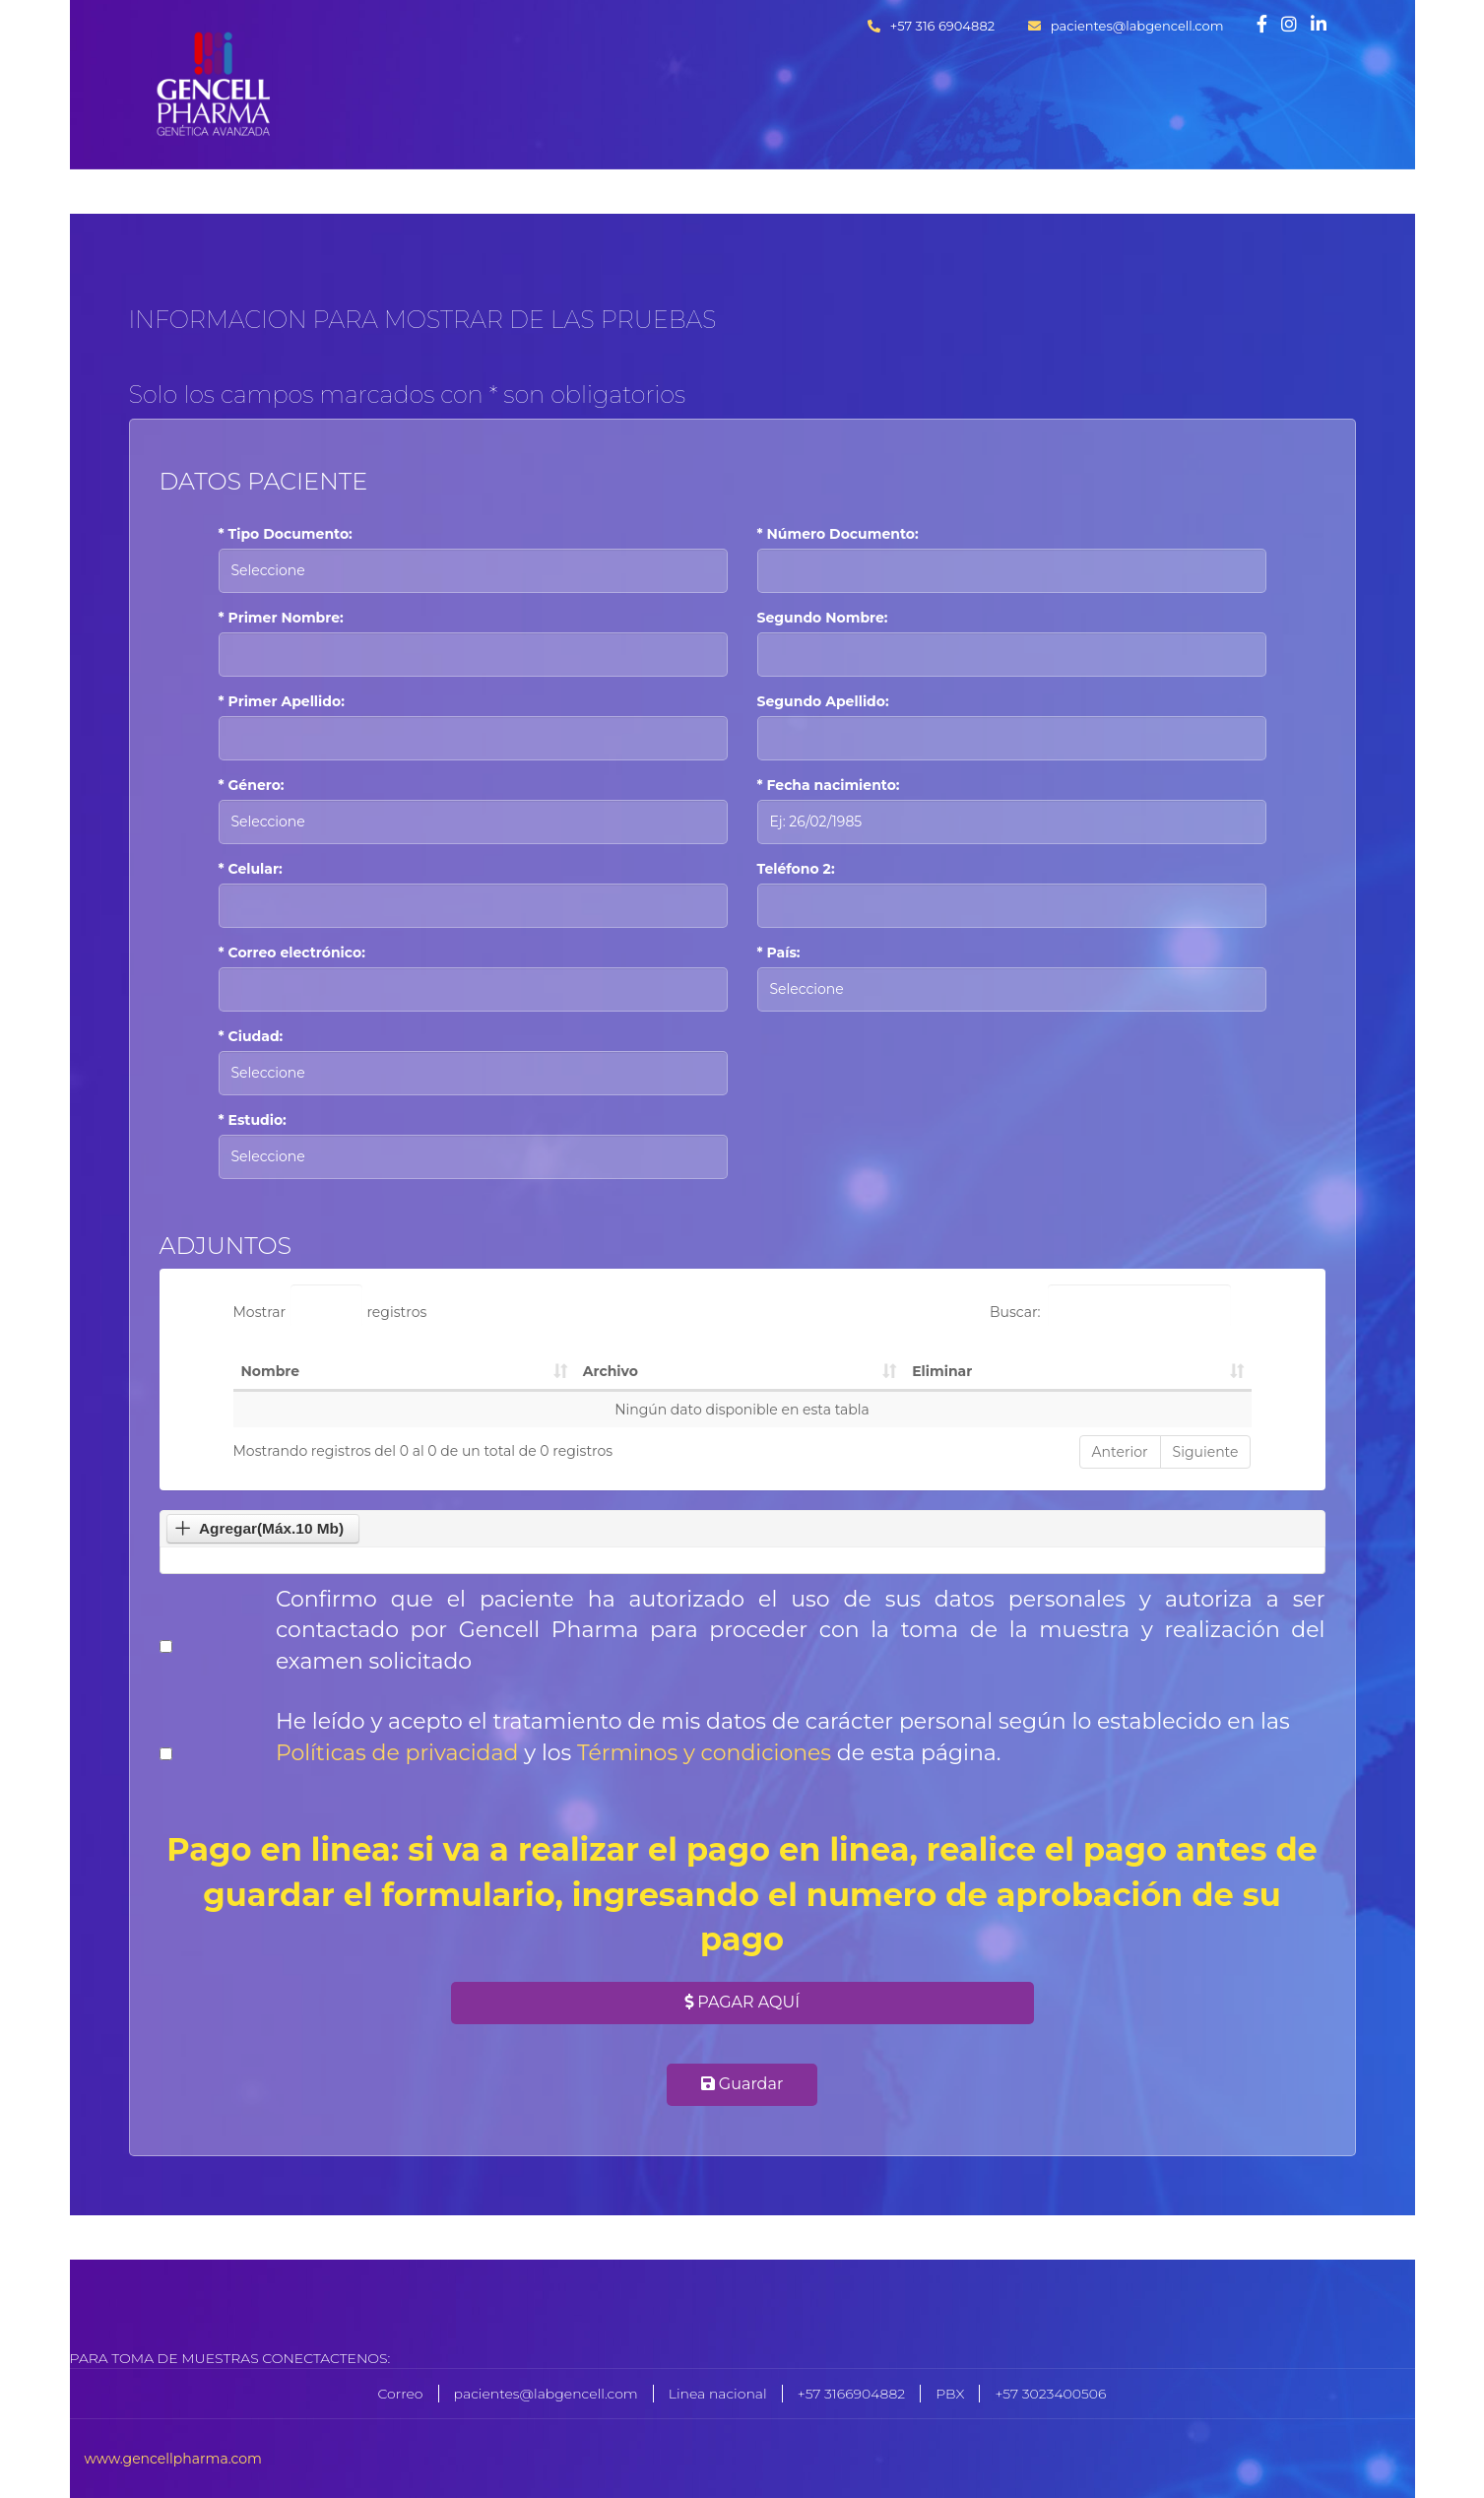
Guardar (742, 2083)
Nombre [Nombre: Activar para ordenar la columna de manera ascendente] (270, 1371)
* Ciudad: (251, 1036)
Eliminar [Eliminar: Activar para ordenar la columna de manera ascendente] (942, 1371)
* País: (779, 952)
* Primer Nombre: (281, 617)
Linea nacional (718, 2393)
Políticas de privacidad (400, 1753)
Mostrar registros (330, 1305)
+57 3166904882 (851, 2393)
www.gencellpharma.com (173, 2458)
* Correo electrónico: (292, 952)
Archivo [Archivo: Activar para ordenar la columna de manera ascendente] (610, 1371)
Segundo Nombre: (822, 617)
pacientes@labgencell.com (1126, 25)
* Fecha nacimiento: (828, 785)
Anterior (1120, 1452)
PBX (950, 2393)
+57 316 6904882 (931, 25)
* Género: (252, 785)
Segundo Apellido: (823, 701)
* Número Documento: (838, 534)
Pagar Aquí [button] (742, 2002)
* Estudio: (253, 1120)
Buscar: (1111, 1305)
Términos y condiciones (704, 1753)
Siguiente (1206, 1452)
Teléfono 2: (796, 869)
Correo (400, 2393)
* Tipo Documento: (286, 534)
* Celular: (251, 869)
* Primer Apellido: (282, 701)
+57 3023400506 (1050, 2393)
